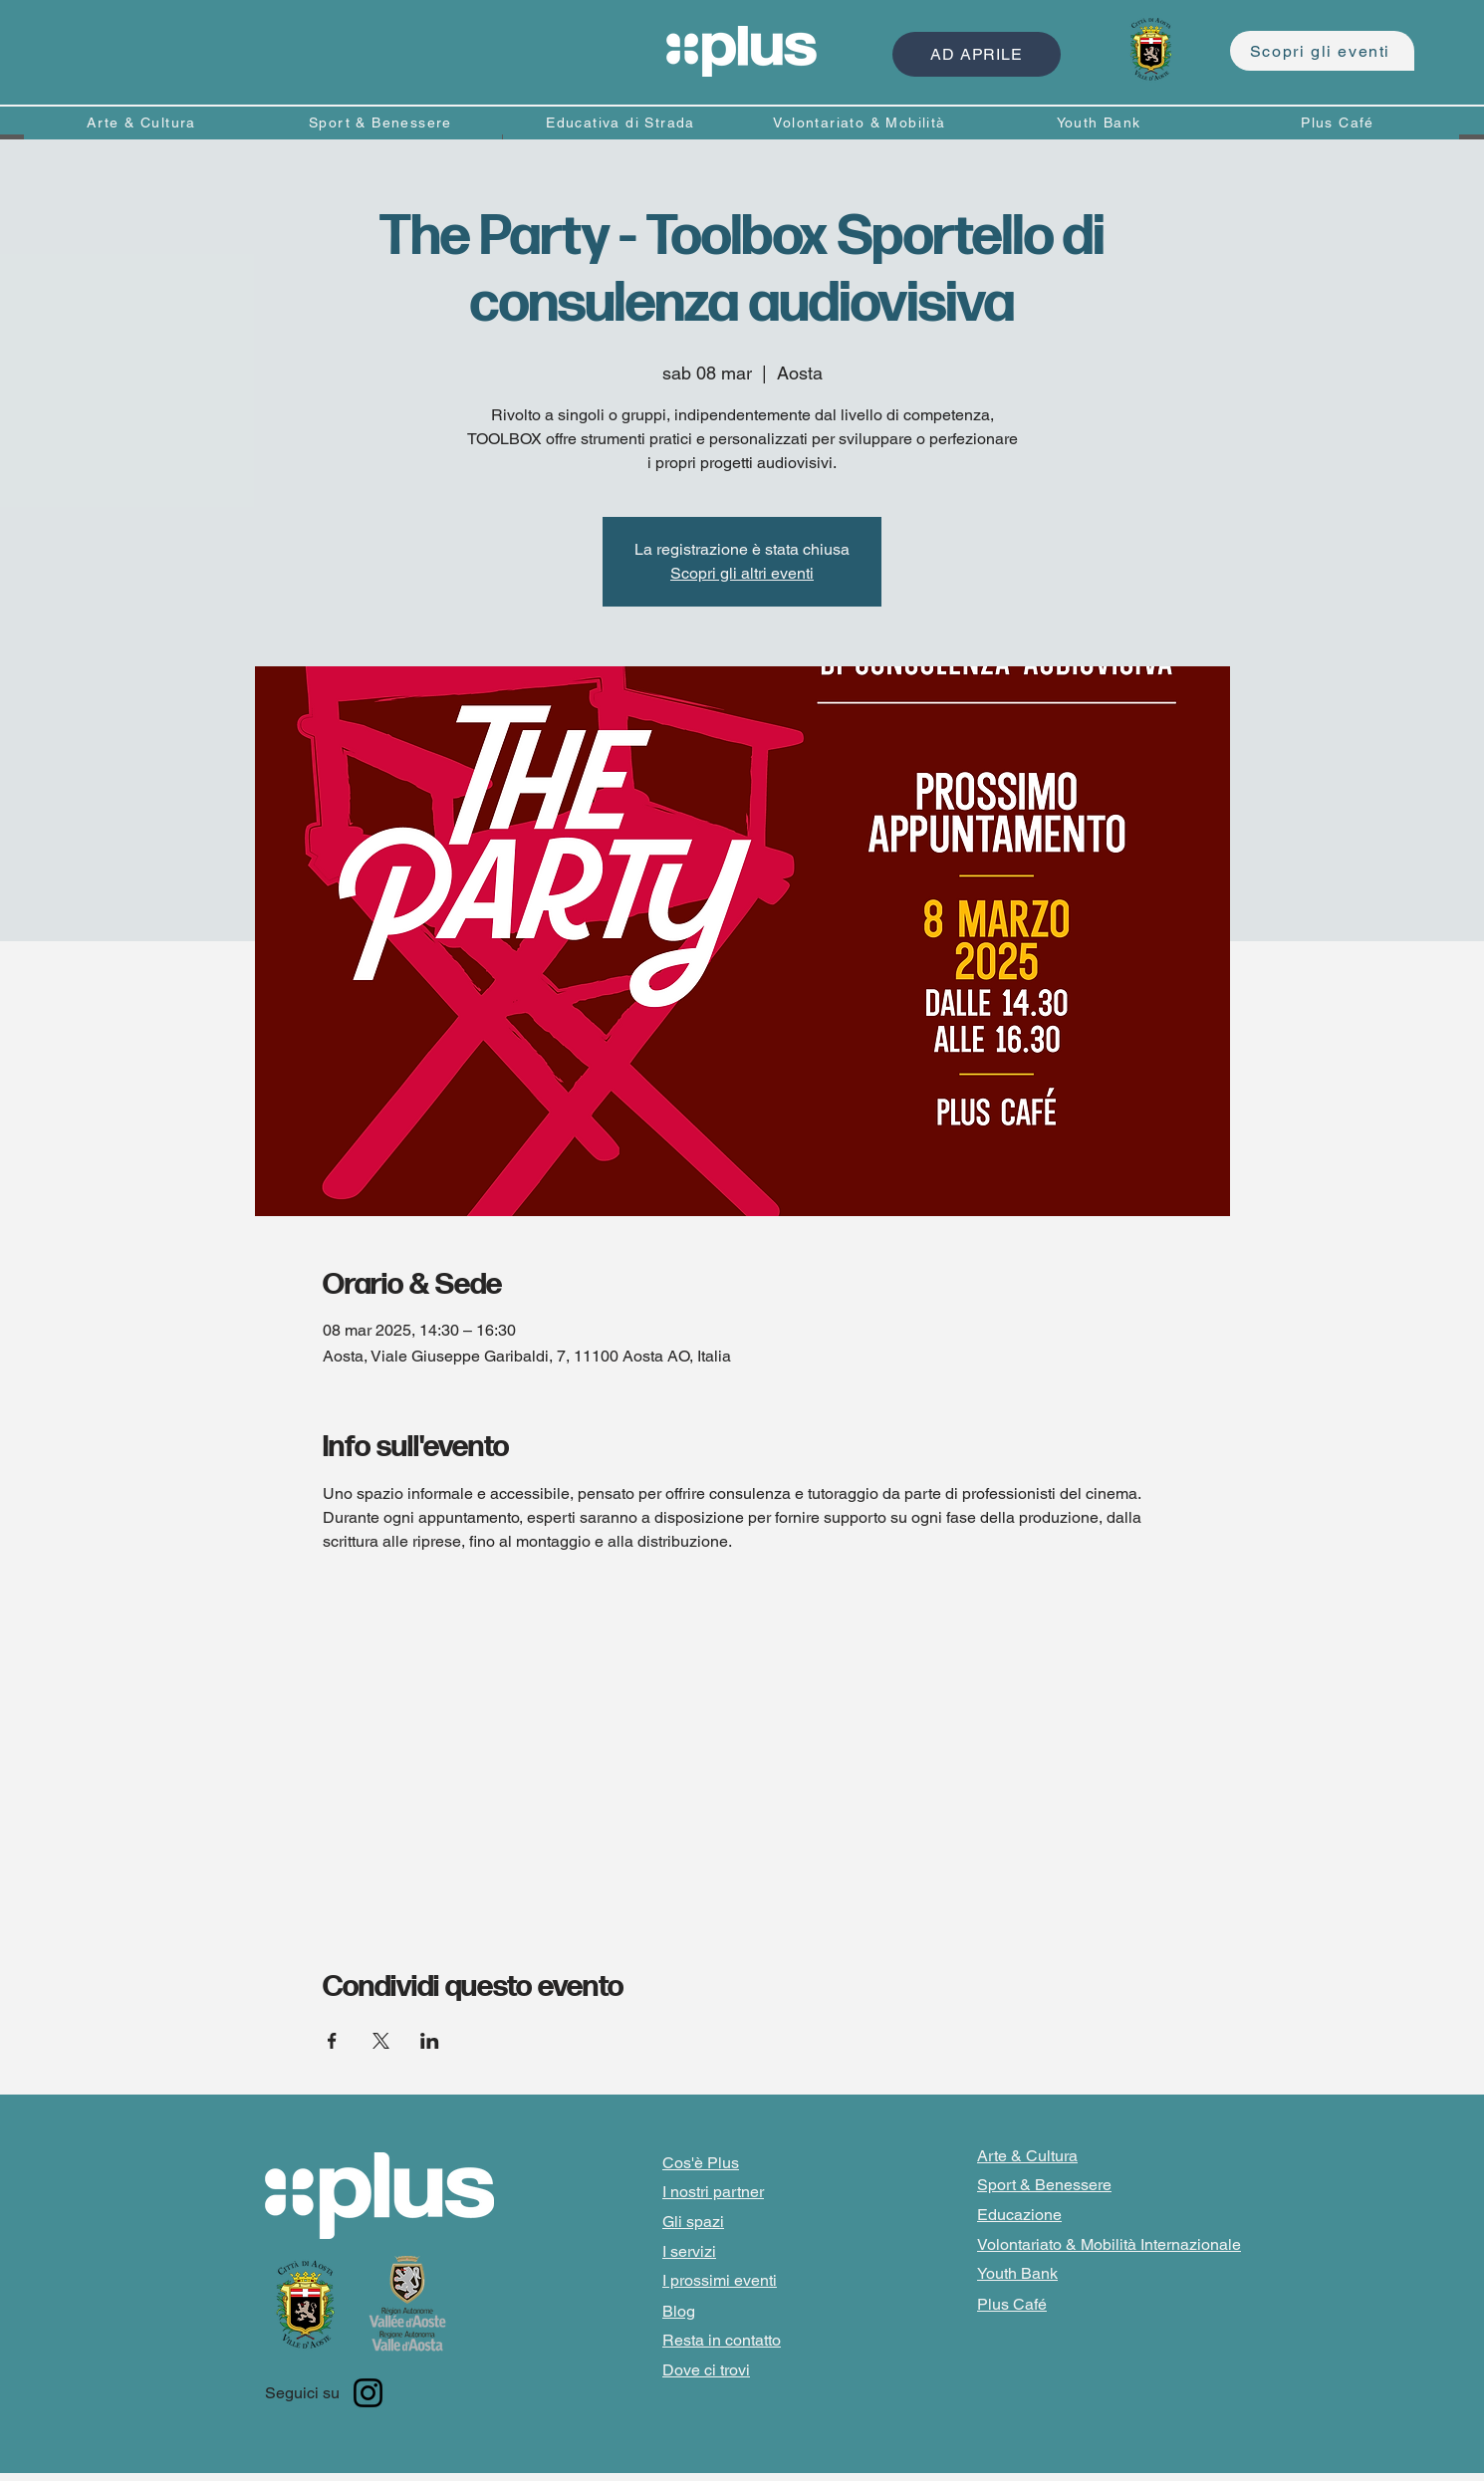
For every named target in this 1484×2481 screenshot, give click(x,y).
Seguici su (302, 2392)
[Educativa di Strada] (622, 122)
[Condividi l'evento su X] (380, 2041)
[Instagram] (368, 2392)
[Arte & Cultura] (143, 122)
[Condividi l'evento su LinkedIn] (429, 2041)
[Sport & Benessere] (382, 122)
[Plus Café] (1339, 122)
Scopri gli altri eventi (742, 573)
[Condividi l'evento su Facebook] (332, 2041)
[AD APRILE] (976, 54)
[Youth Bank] (1100, 122)
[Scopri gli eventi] (1322, 51)
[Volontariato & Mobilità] (861, 122)
